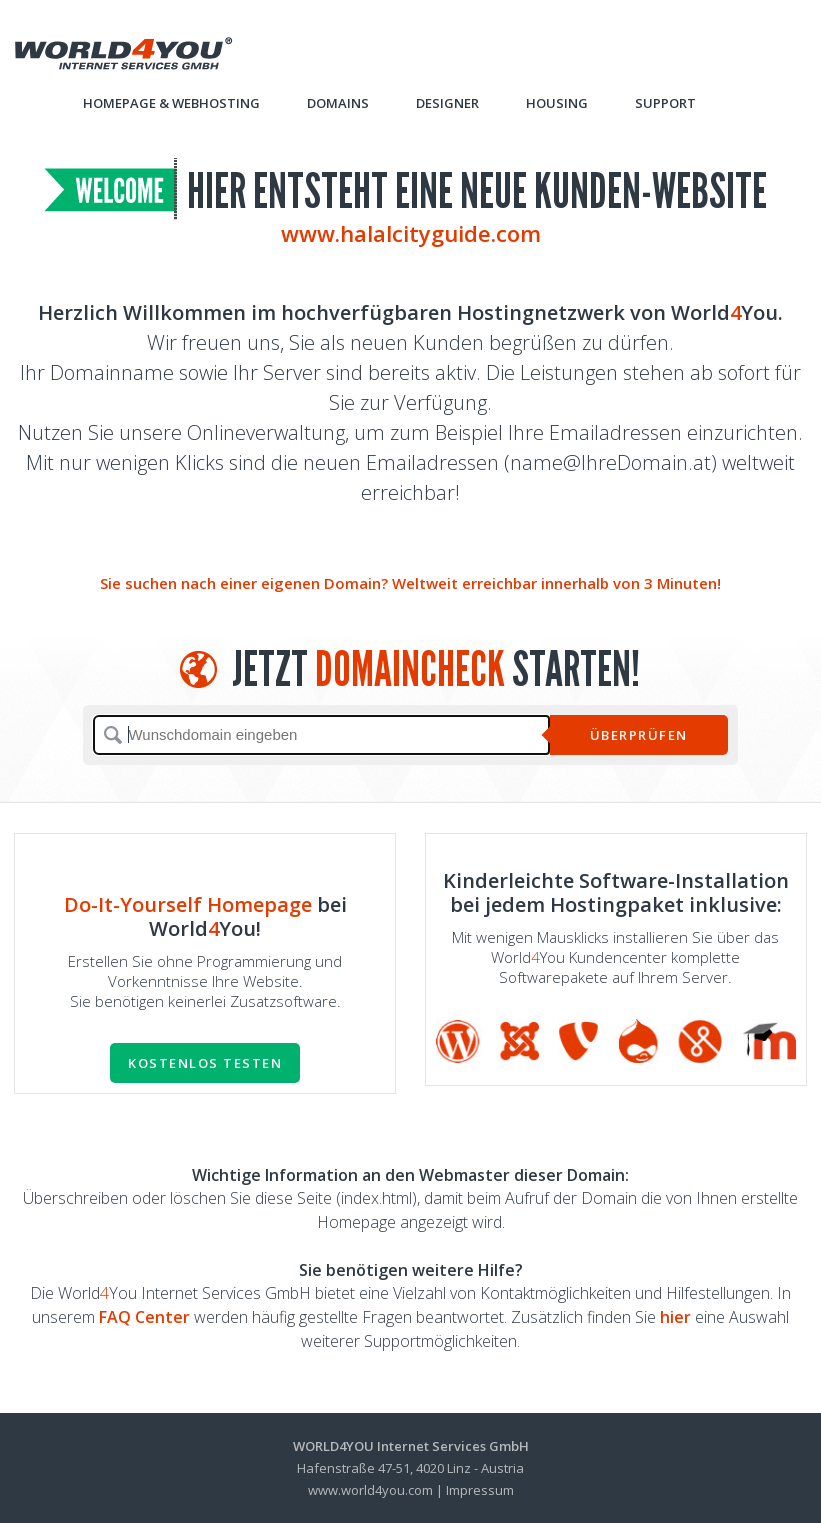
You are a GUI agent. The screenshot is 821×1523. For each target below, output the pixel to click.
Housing (557, 103)
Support (665, 103)
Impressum (480, 1490)
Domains (338, 103)
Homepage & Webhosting (171, 103)
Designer (447, 103)
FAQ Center (144, 1317)
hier (675, 1317)
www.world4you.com (370, 1490)
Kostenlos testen (205, 1063)
